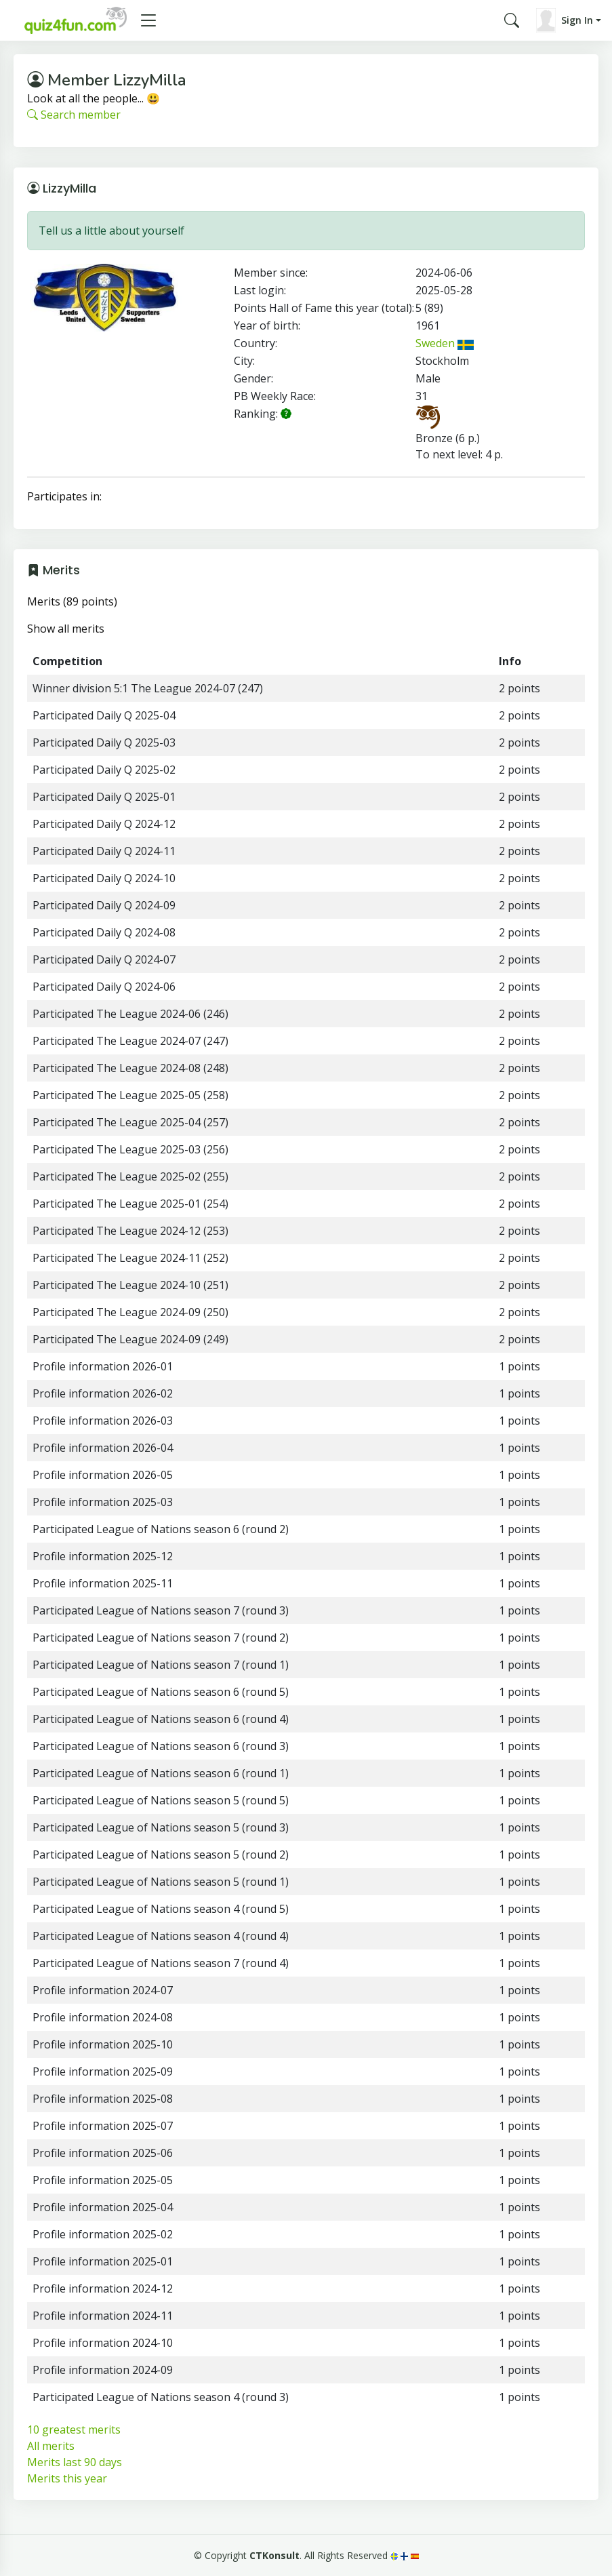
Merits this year (67, 2478)
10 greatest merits (74, 2429)
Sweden (444, 343)
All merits (51, 2445)
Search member (74, 114)
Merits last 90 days (74, 2462)
